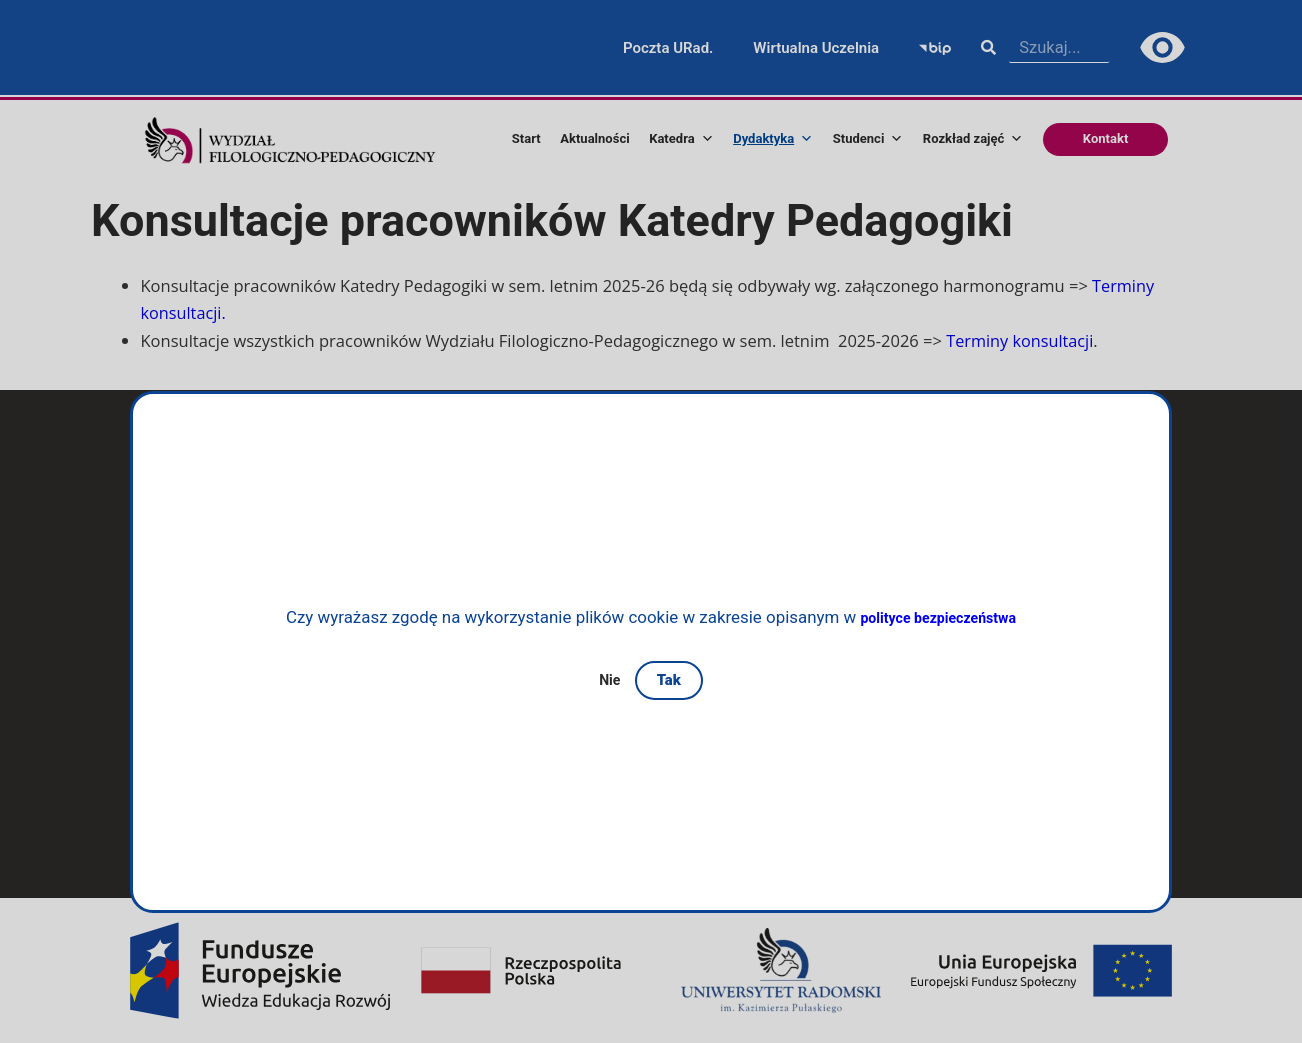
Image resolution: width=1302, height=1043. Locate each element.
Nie (610, 679)
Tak (671, 680)
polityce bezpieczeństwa (938, 617)
